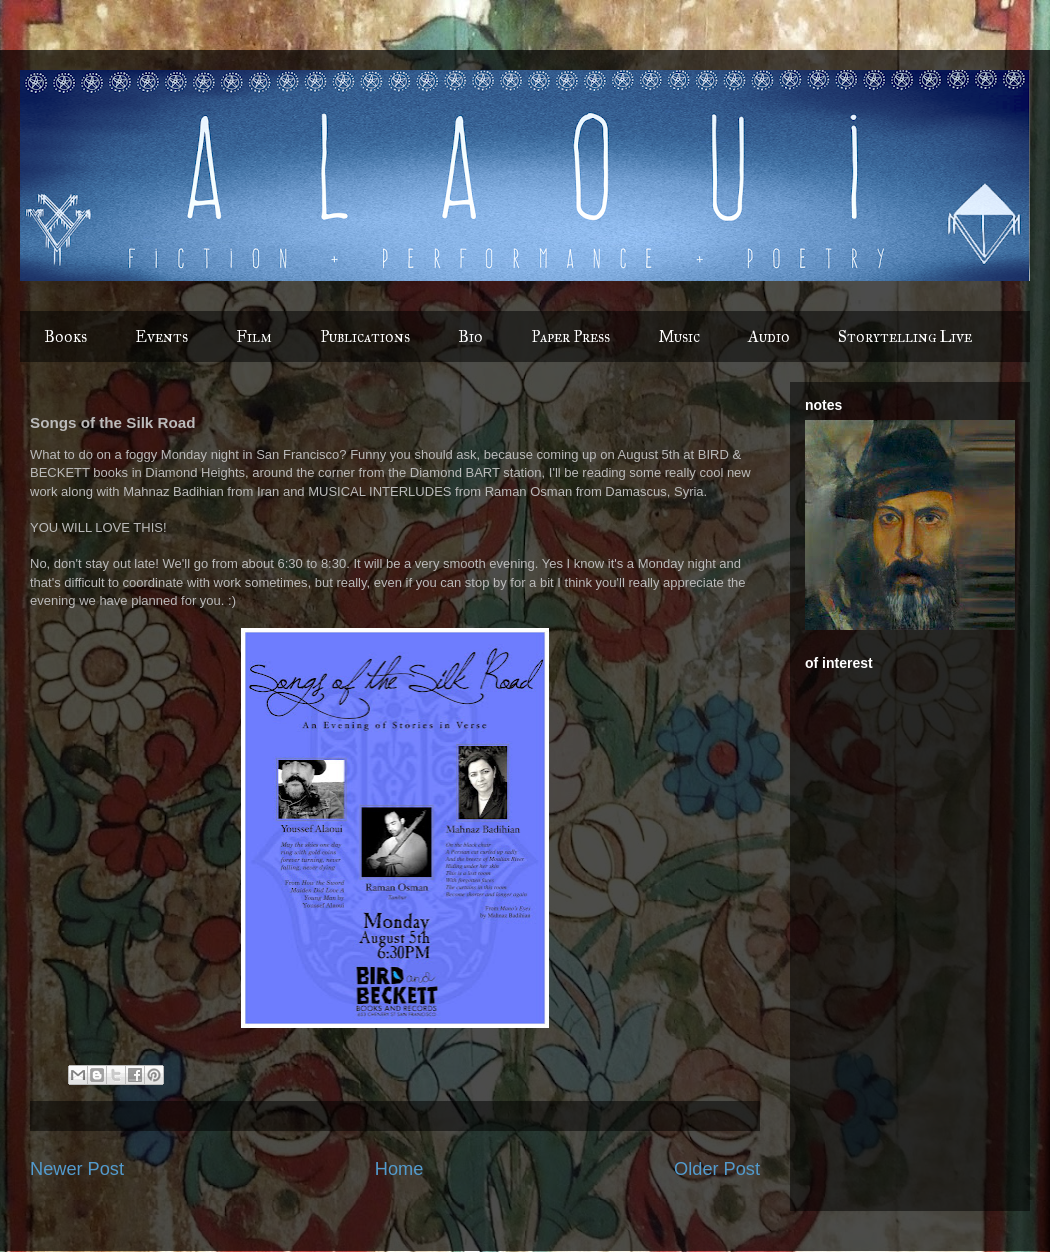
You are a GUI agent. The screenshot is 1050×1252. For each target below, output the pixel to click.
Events (161, 336)
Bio (470, 336)
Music (679, 336)
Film (254, 336)
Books (65, 336)
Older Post (717, 1169)
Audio (769, 336)
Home (399, 1169)
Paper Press (570, 336)
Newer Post (77, 1169)
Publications (365, 336)
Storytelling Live (905, 336)
